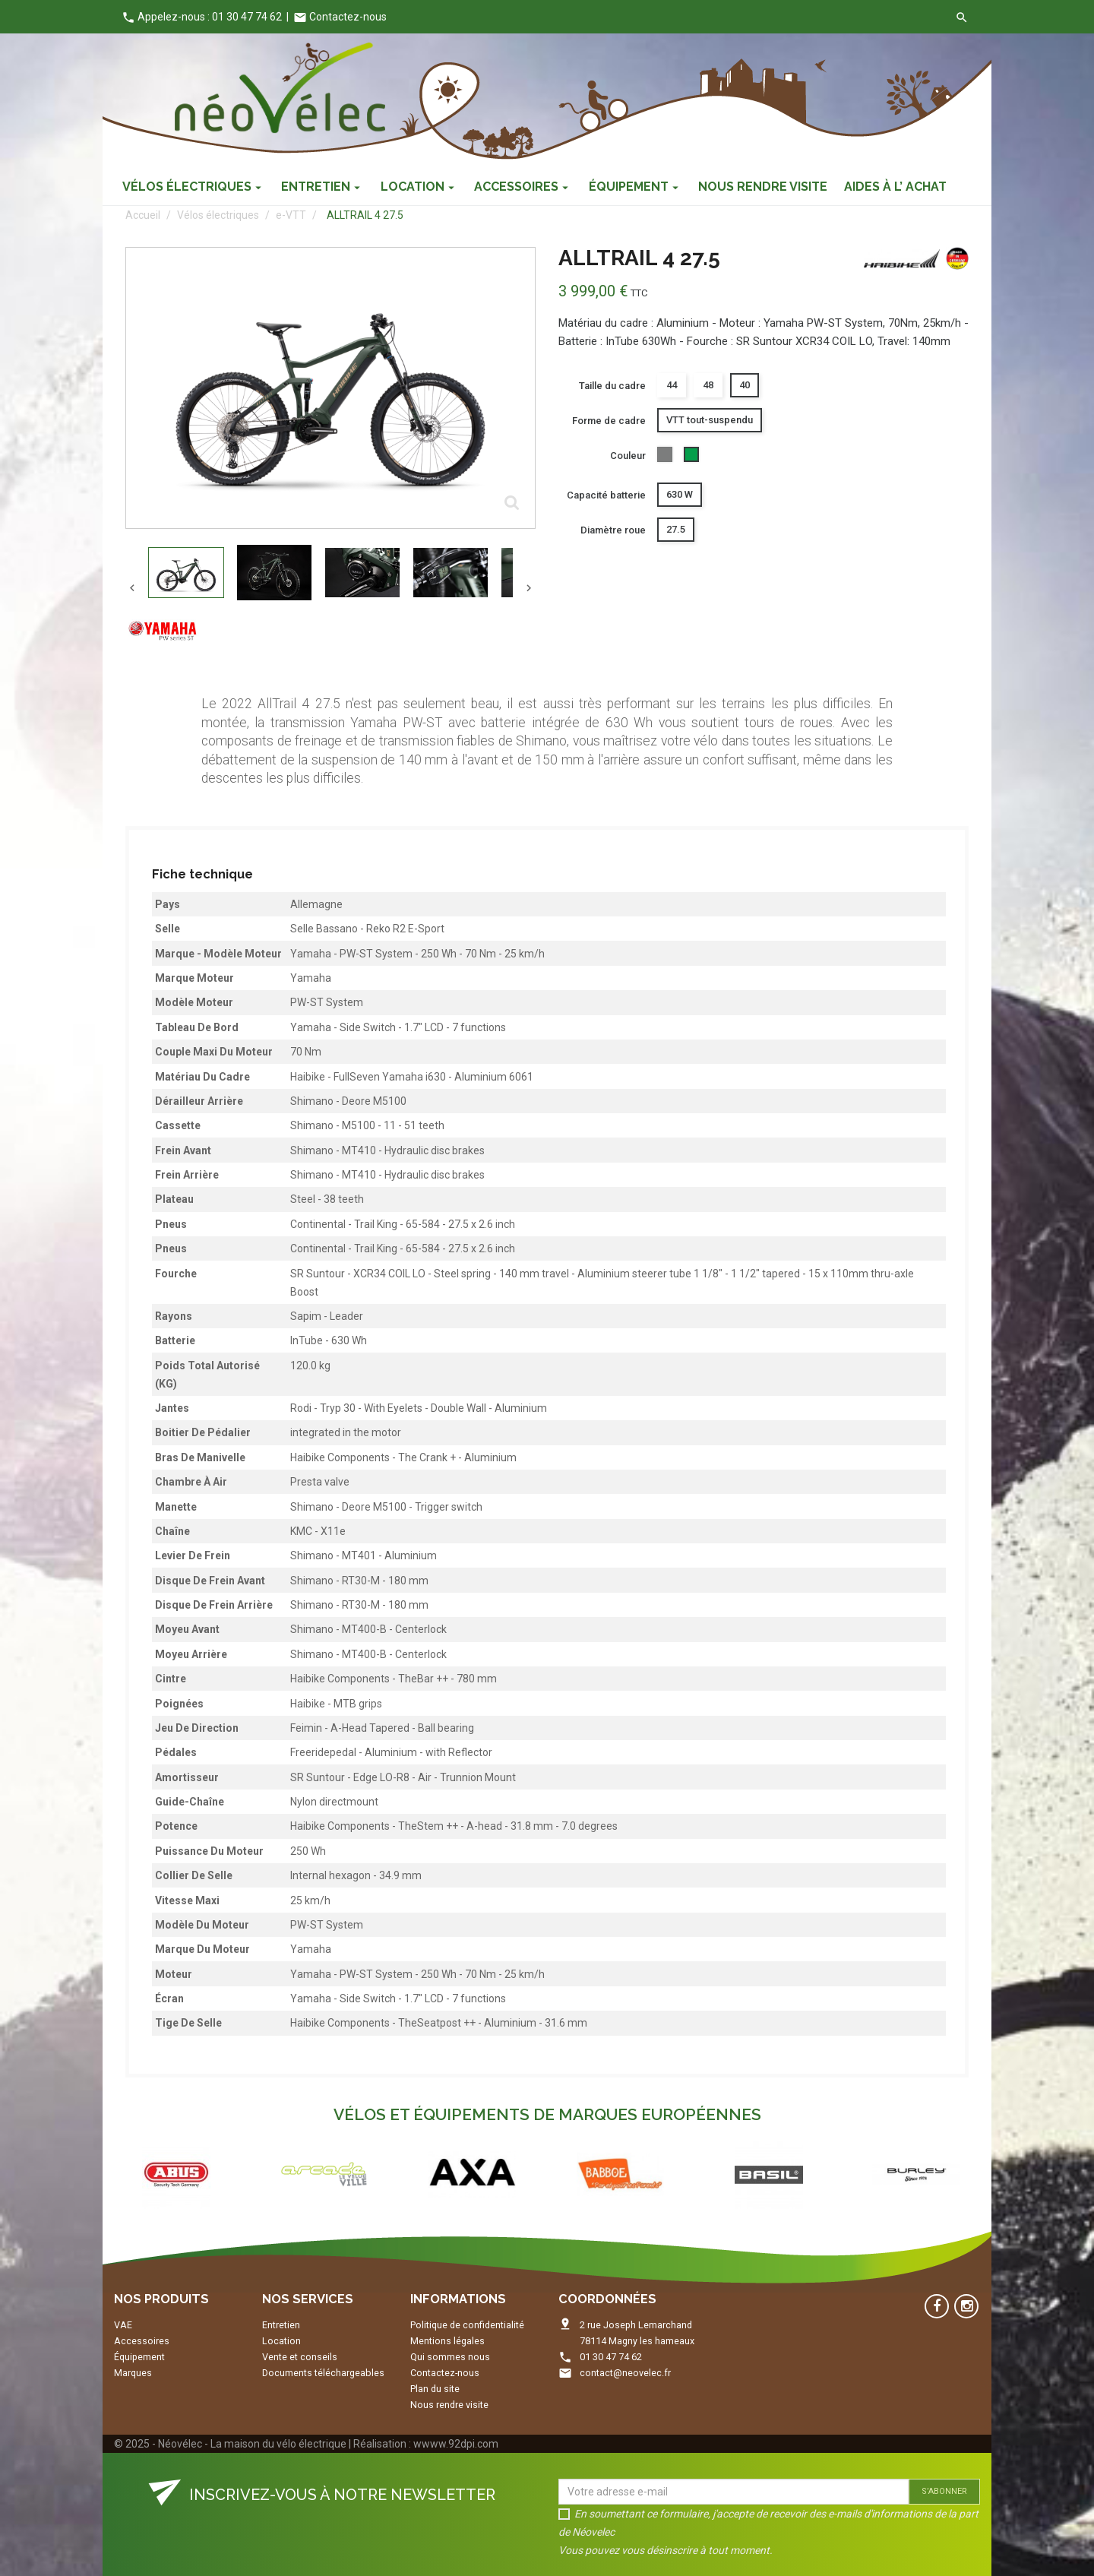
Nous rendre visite (449, 2404)
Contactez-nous (340, 17)
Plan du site (435, 2388)
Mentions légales (447, 2341)
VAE (123, 2325)
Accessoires (141, 2341)
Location (281, 2341)
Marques (133, 2372)
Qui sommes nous (450, 2356)
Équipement (139, 2356)
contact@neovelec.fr (625, 2372)
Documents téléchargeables (323, 2372)
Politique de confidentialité (467, 2325)
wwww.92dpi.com (455, 2444)
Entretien (281, 2325)
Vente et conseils (299, 2356)
